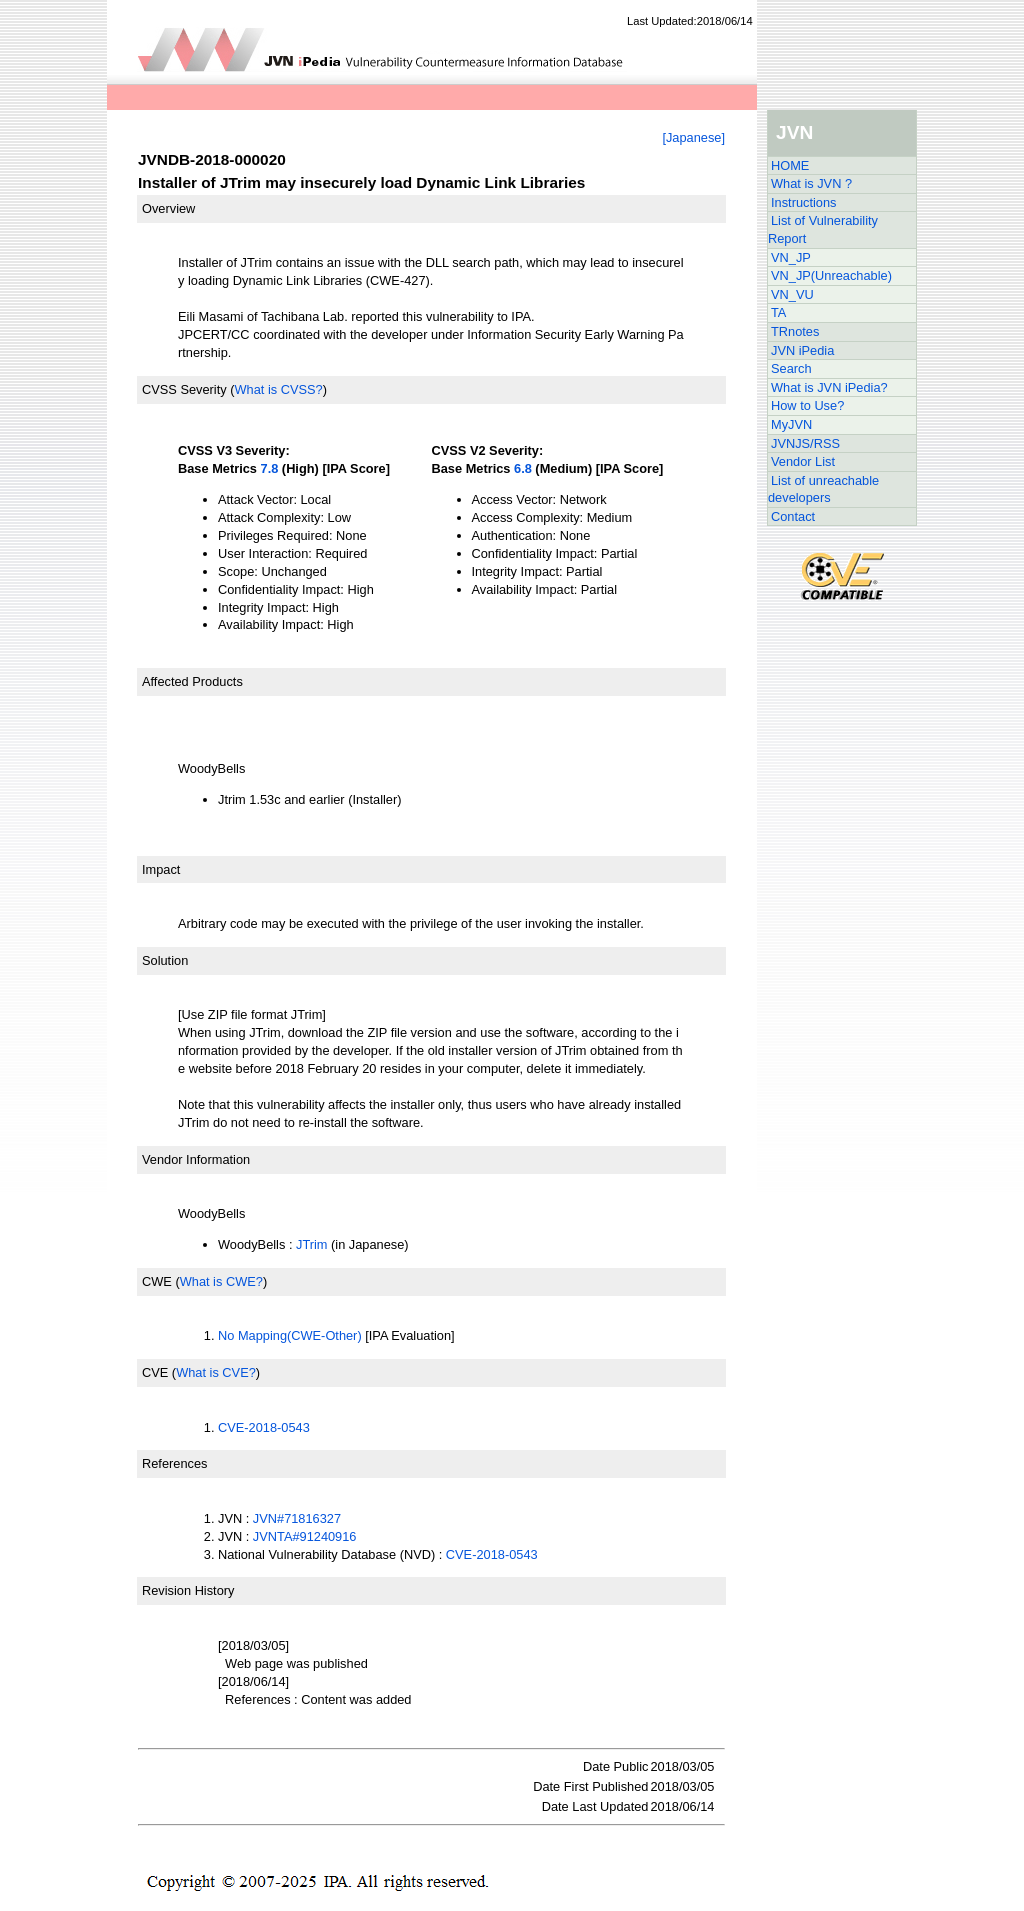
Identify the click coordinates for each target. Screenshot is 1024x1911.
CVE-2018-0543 (264, 1427)
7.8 (270, 468)
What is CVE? (216, 1372)
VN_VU (792, 294)
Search (791, 368)
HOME (790, 165)
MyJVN (791, 424)
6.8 (523, 468)
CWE (157, 1281)
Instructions (803, 202)
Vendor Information (196, 1159)
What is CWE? (221, 1281)
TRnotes (795, 331)
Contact (793, 516)
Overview (168, 208)
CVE (155, 1372)
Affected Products (192, 681)
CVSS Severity (184, 389)
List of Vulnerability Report (823, 229)
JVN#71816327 (297, 1518)
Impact (161, 869)
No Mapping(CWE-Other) (290, 1335)
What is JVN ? (811, 183)
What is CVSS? (278, 389)
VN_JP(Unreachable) (831, 275)
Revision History (188, 1590)
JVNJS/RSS (805, 443)
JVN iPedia (802, 350)
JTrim (312, 1244)
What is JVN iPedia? (829, 387)
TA (778, 312)
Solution (165, 960)
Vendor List (803, 461)
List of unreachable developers (823, 489)
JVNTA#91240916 (305, 1536)
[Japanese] (693, 137)
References (174, 1463)
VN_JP (791, 257)
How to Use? (807, 405)
